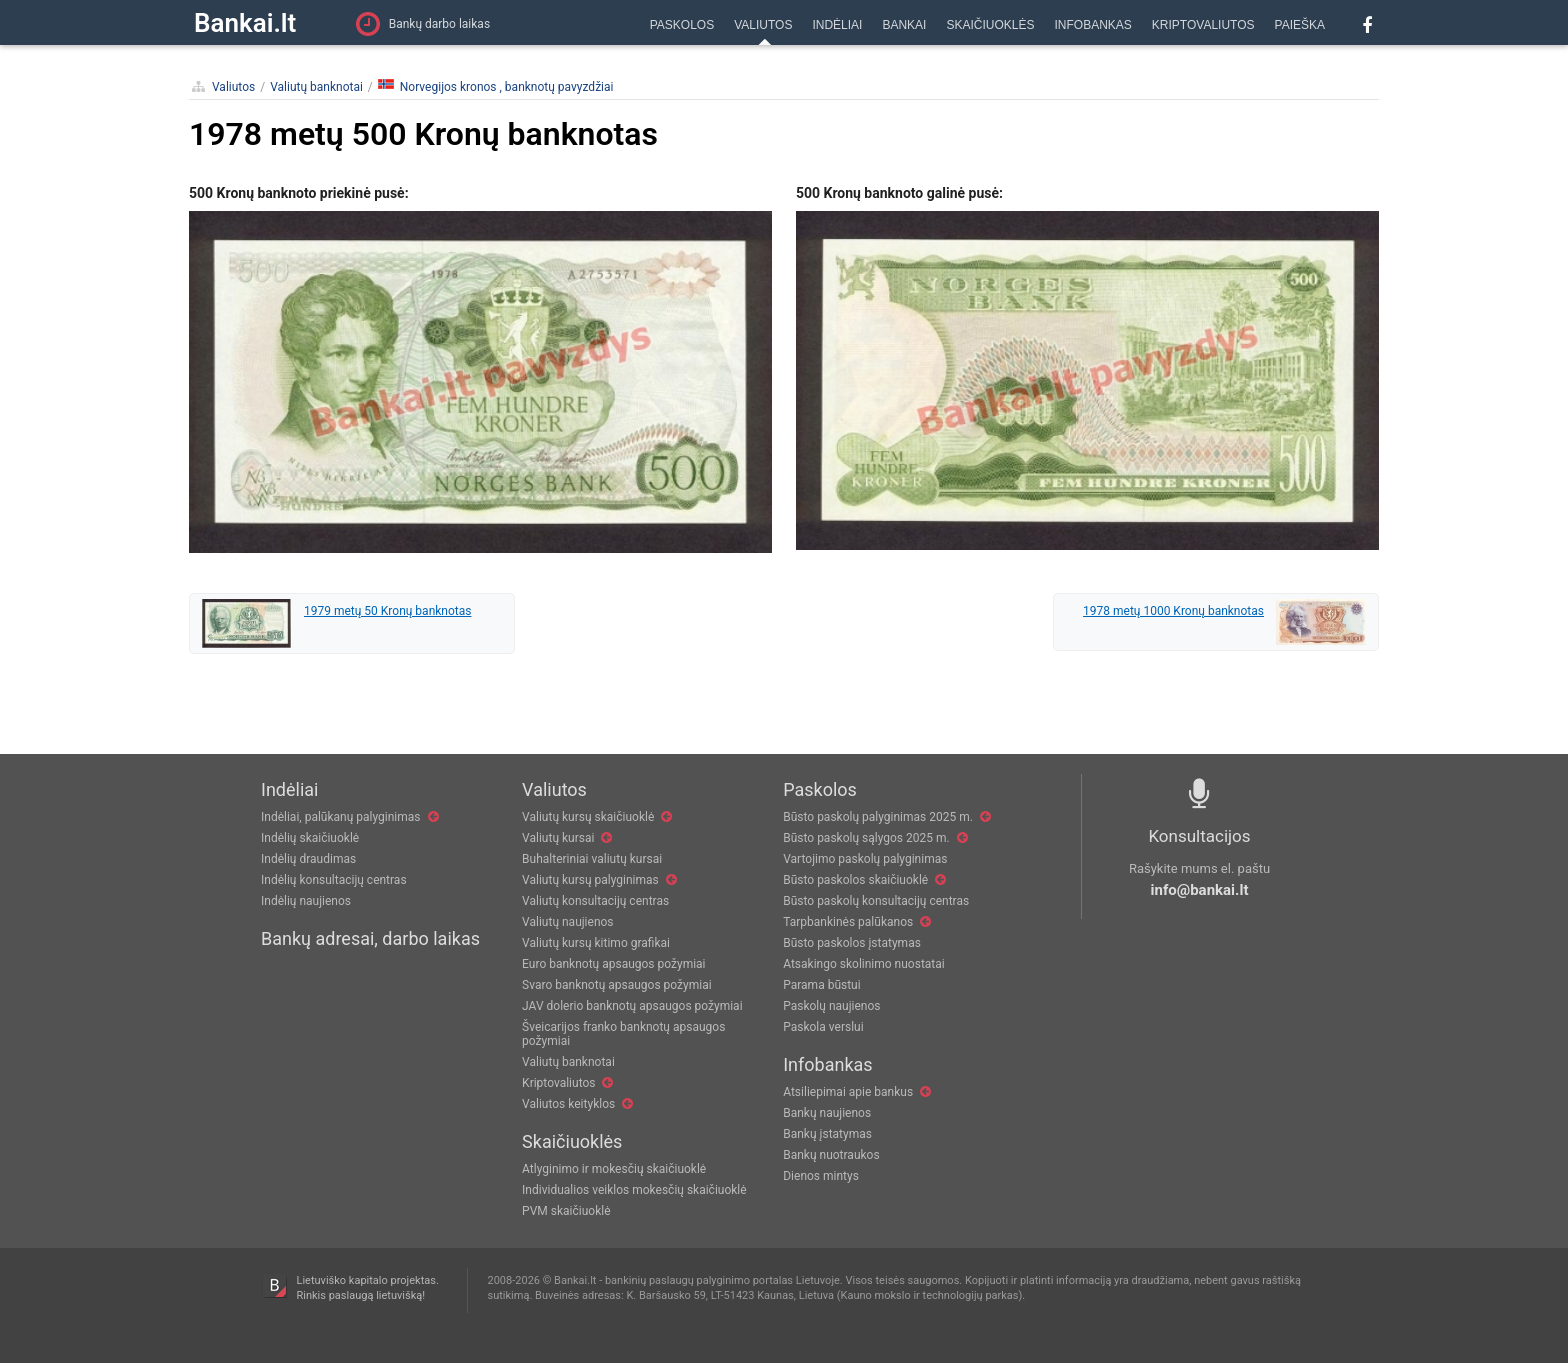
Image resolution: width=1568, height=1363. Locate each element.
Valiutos (233, 87)
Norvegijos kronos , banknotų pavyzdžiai (496, 86)
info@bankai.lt (1200, 890)
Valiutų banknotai (316, 87)
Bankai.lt (245, 23)
